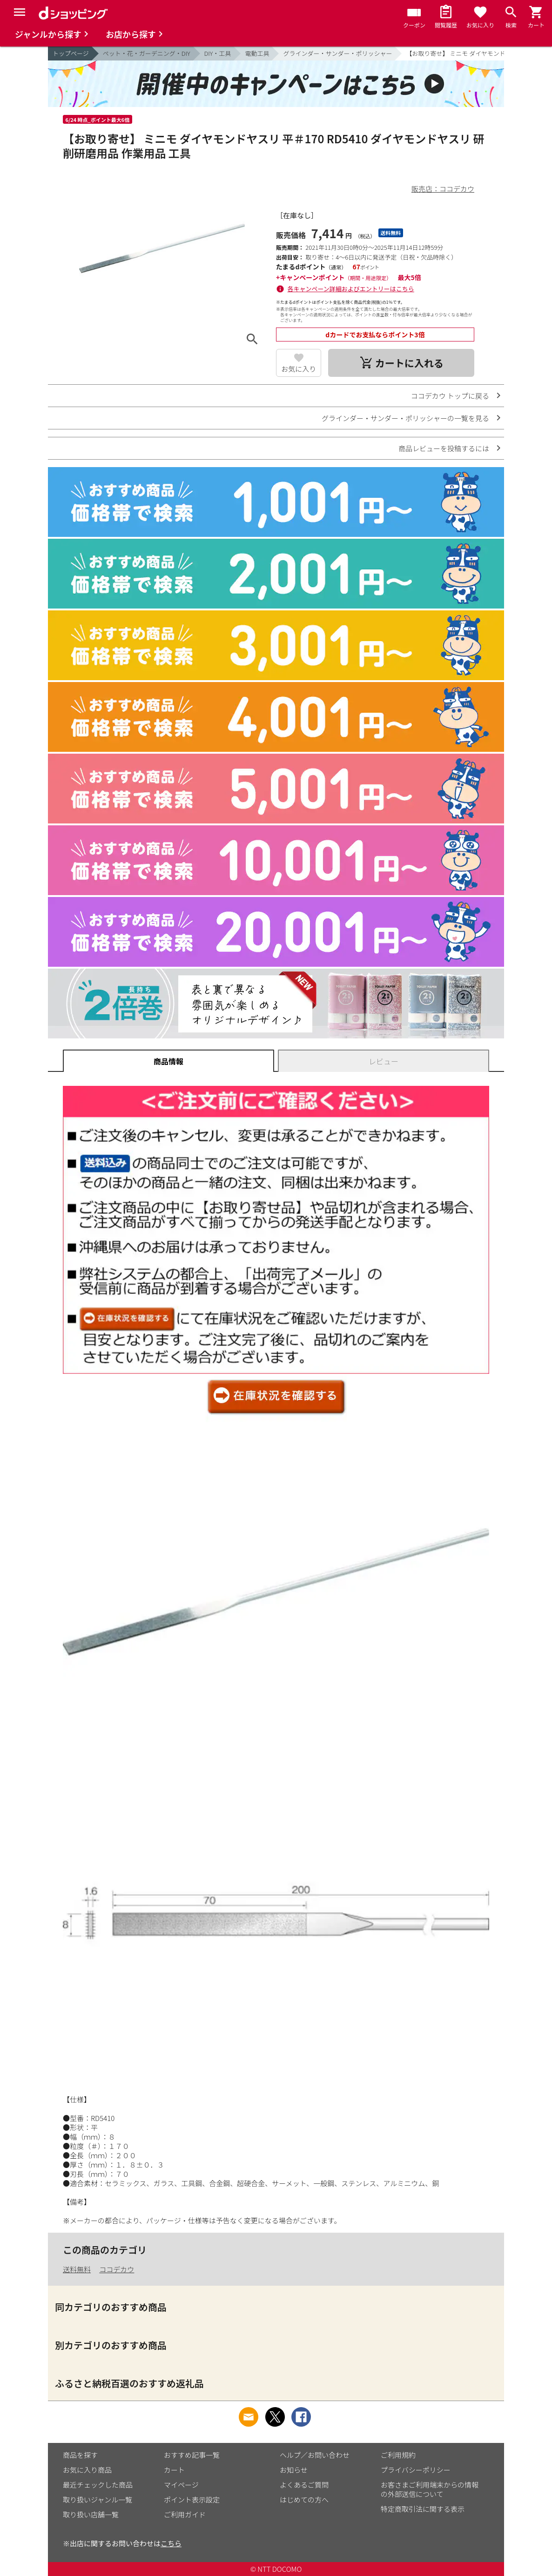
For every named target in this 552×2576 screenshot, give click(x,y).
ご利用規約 (398, 2455)
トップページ (71, 53)
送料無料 (77, 2269)
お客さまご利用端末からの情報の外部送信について (429, 2489)
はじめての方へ (304, 2499)
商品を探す (80, 2455)
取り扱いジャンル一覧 (97, 2499)
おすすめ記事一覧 (192, 2455)
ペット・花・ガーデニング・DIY (146, 53)
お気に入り (298, 369)
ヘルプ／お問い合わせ (315, 2455)
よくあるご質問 (304, 2484)
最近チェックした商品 (98, 2484)
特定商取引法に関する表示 (422, 2509)
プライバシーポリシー (416, 2470)
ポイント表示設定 (192, 2499)
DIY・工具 (217, 53)
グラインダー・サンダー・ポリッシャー (337, 53)
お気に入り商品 (87, 2470)
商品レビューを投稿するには (443, 448)
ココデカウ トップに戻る (450, 395)
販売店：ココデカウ (442, 189)
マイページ (181, 2484)
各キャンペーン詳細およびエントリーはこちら (351, 288)
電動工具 (257, 53)
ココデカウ (116, 2269)
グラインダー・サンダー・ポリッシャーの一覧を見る (405, 418)
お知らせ (294, 2470)
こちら (171, 2543)
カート (174, 2470)
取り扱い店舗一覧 (91, 2514)
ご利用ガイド (185, 2514)
